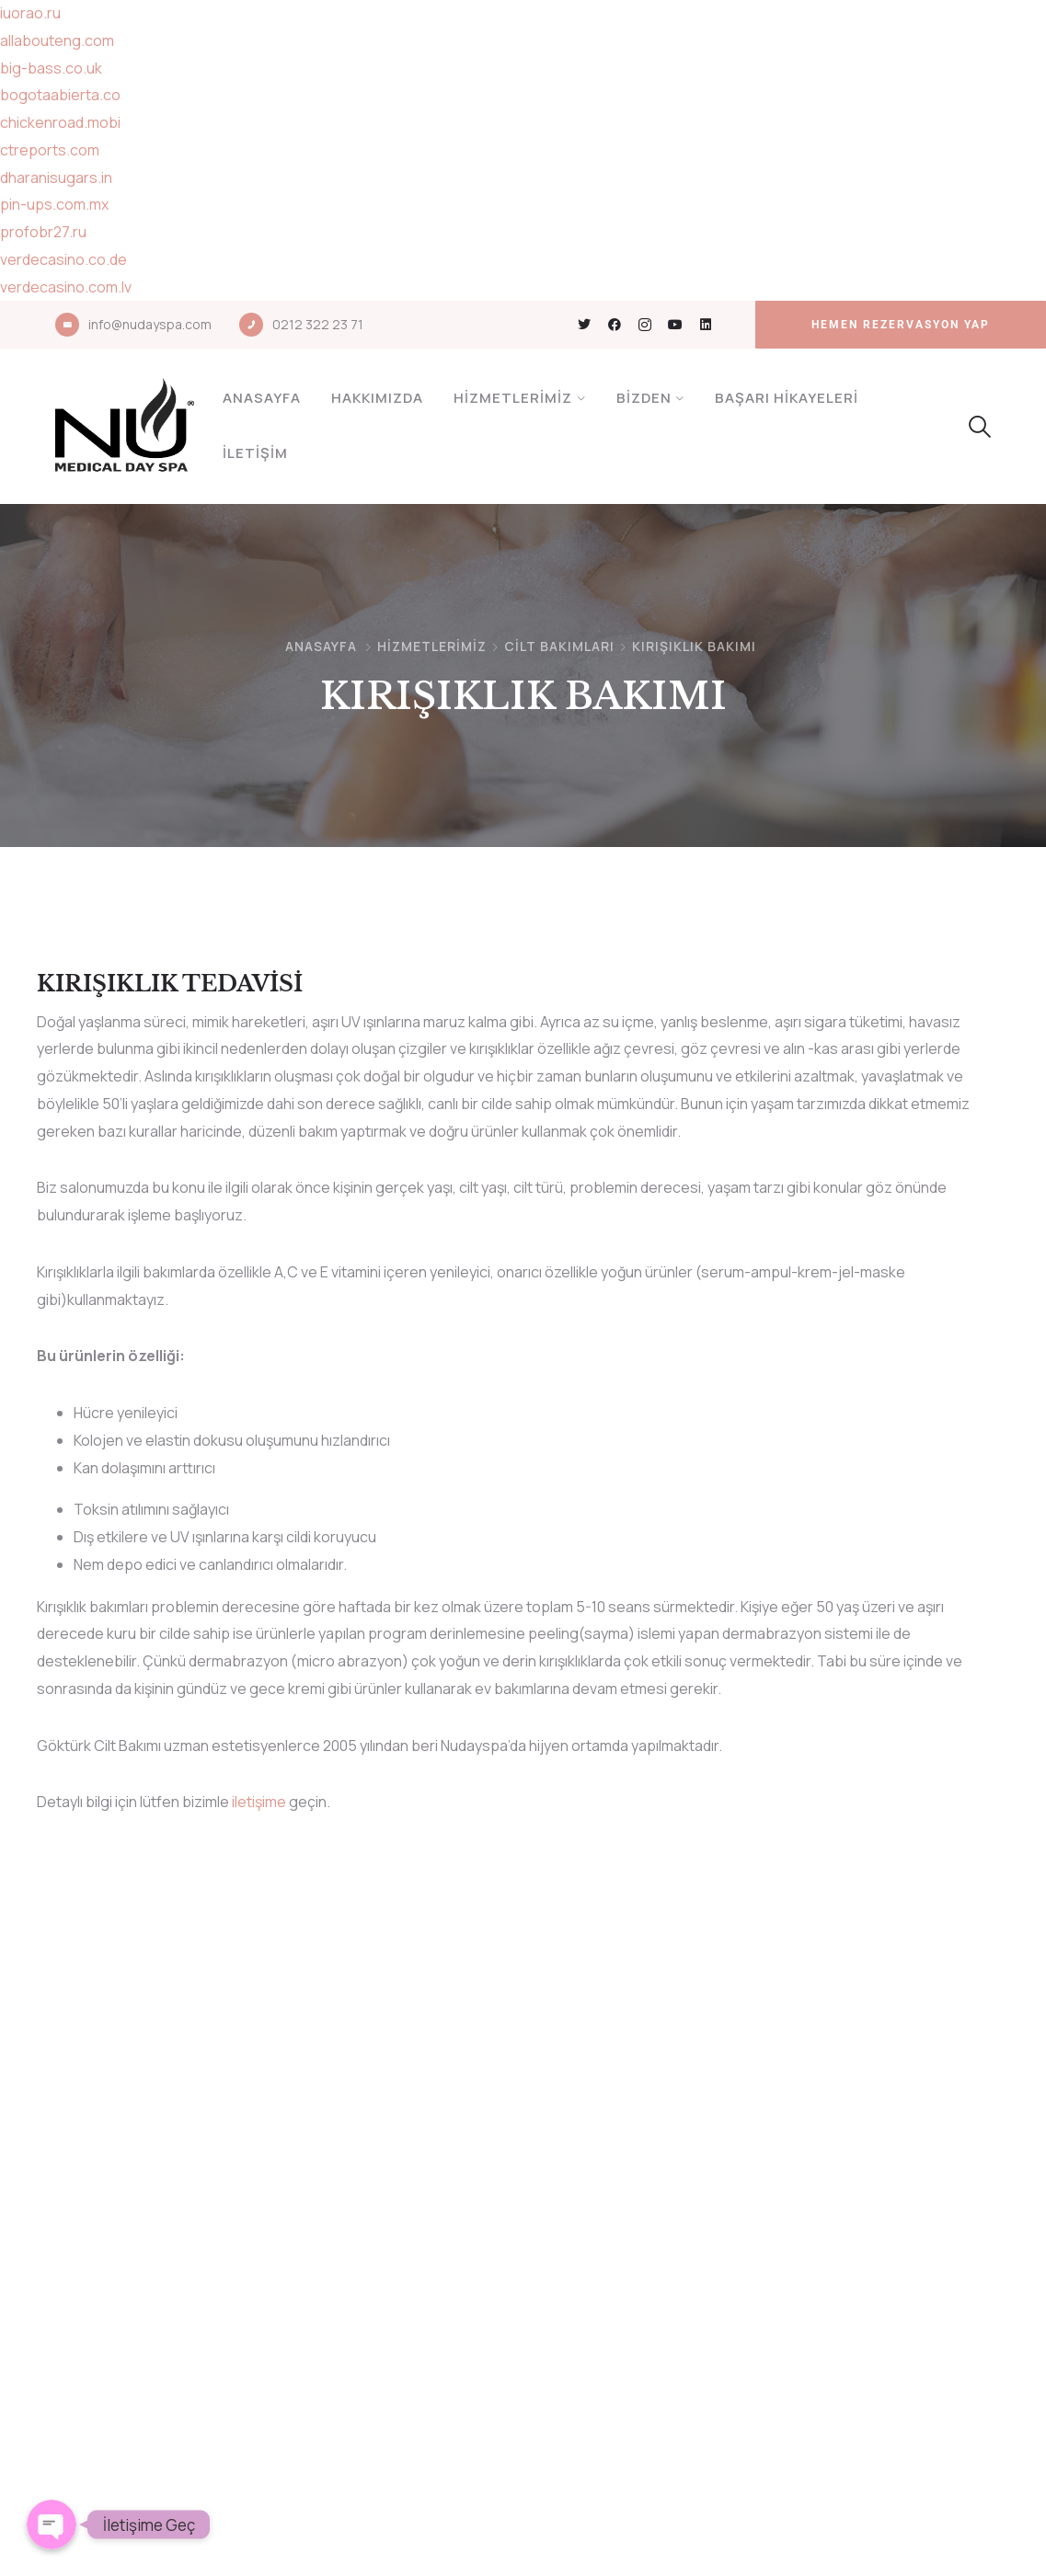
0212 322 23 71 (317, 324)
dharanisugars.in (56, 177)
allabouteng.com (57, 40)
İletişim (255, 453)
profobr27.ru (43, 232)
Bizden (644, 397)
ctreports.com (49, 150)
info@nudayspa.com (150, 324)
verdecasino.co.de (63, 259)
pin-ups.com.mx (54, 204)
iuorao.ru (30, 13)
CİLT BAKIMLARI (559, 646)
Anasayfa (262, 397)
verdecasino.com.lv (66, 287)
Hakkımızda (377, 397)
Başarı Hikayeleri (786, 397)
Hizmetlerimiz (513, 397)
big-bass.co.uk (51, 68)
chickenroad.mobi (60, 122)
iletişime (259, 1802)
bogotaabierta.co (60, 95)
